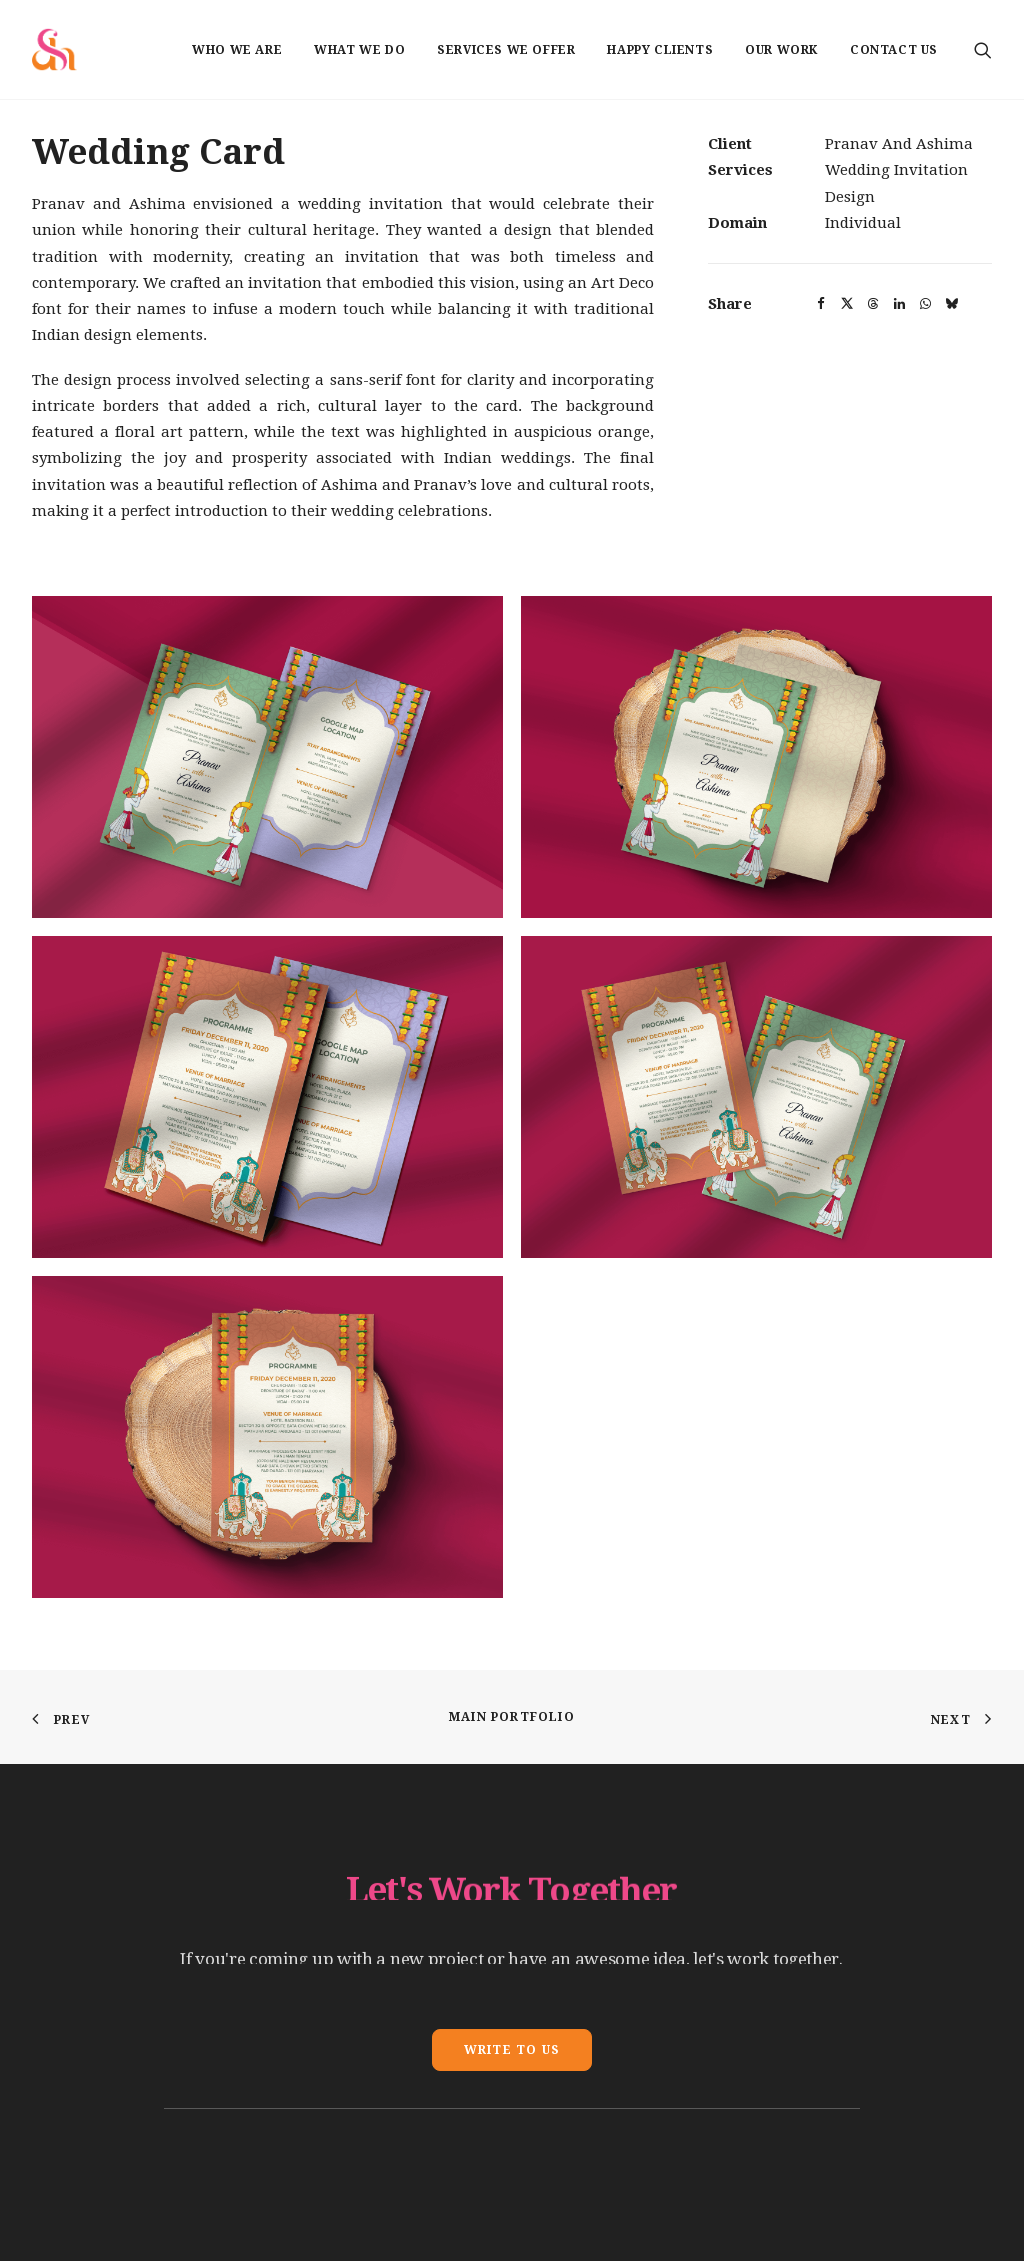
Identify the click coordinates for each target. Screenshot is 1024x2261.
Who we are (237, 50)
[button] (983, 49)
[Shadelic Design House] (54, 49)
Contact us (894, 50)
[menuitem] (237, 49)
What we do (359, 50)
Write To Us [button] (512, 2050)
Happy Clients (660, 50)
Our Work (781, 50)
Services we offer (506, 50)
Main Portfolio (512, 1717)
